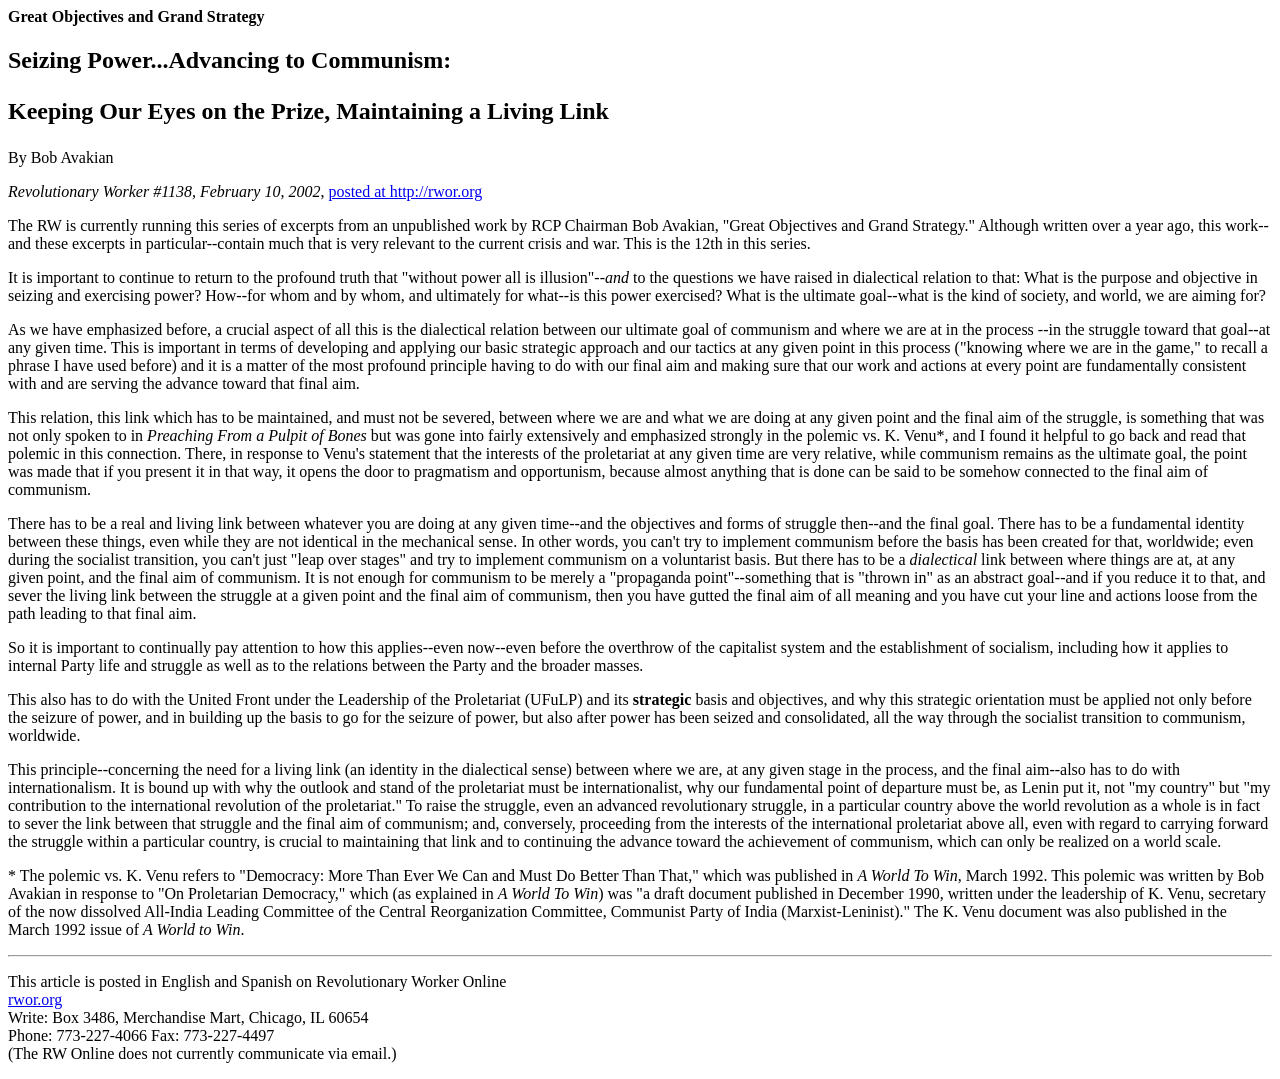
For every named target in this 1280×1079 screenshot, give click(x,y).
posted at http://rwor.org (405, 191)
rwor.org (35, 999)
